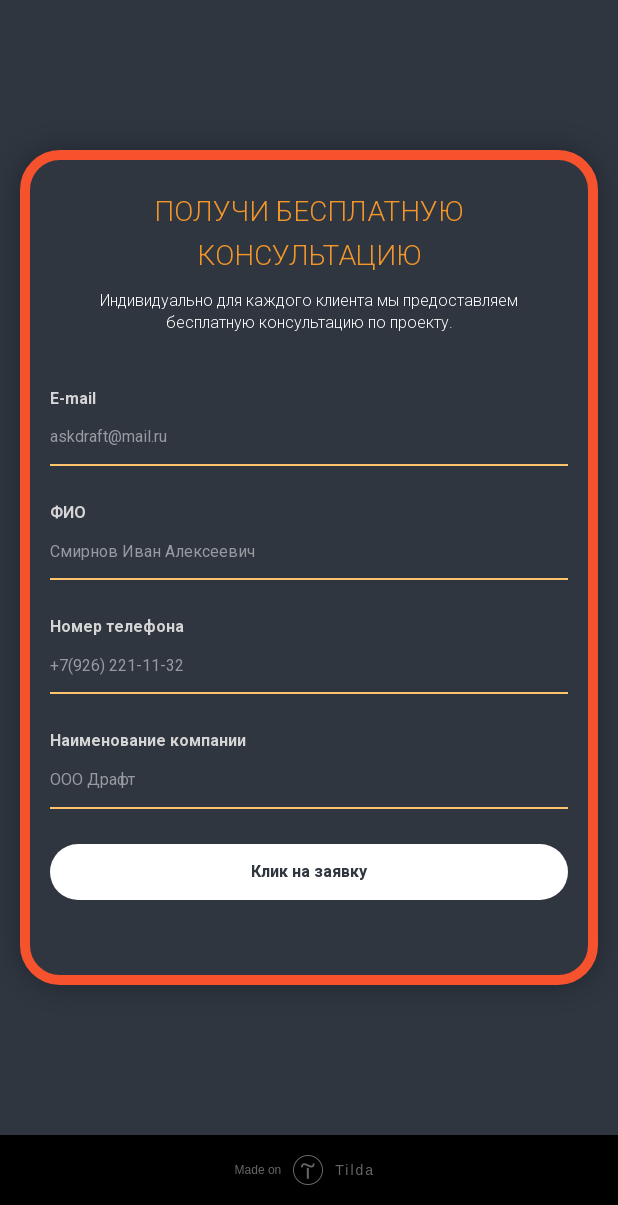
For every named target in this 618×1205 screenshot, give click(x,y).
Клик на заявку (309, 871)
